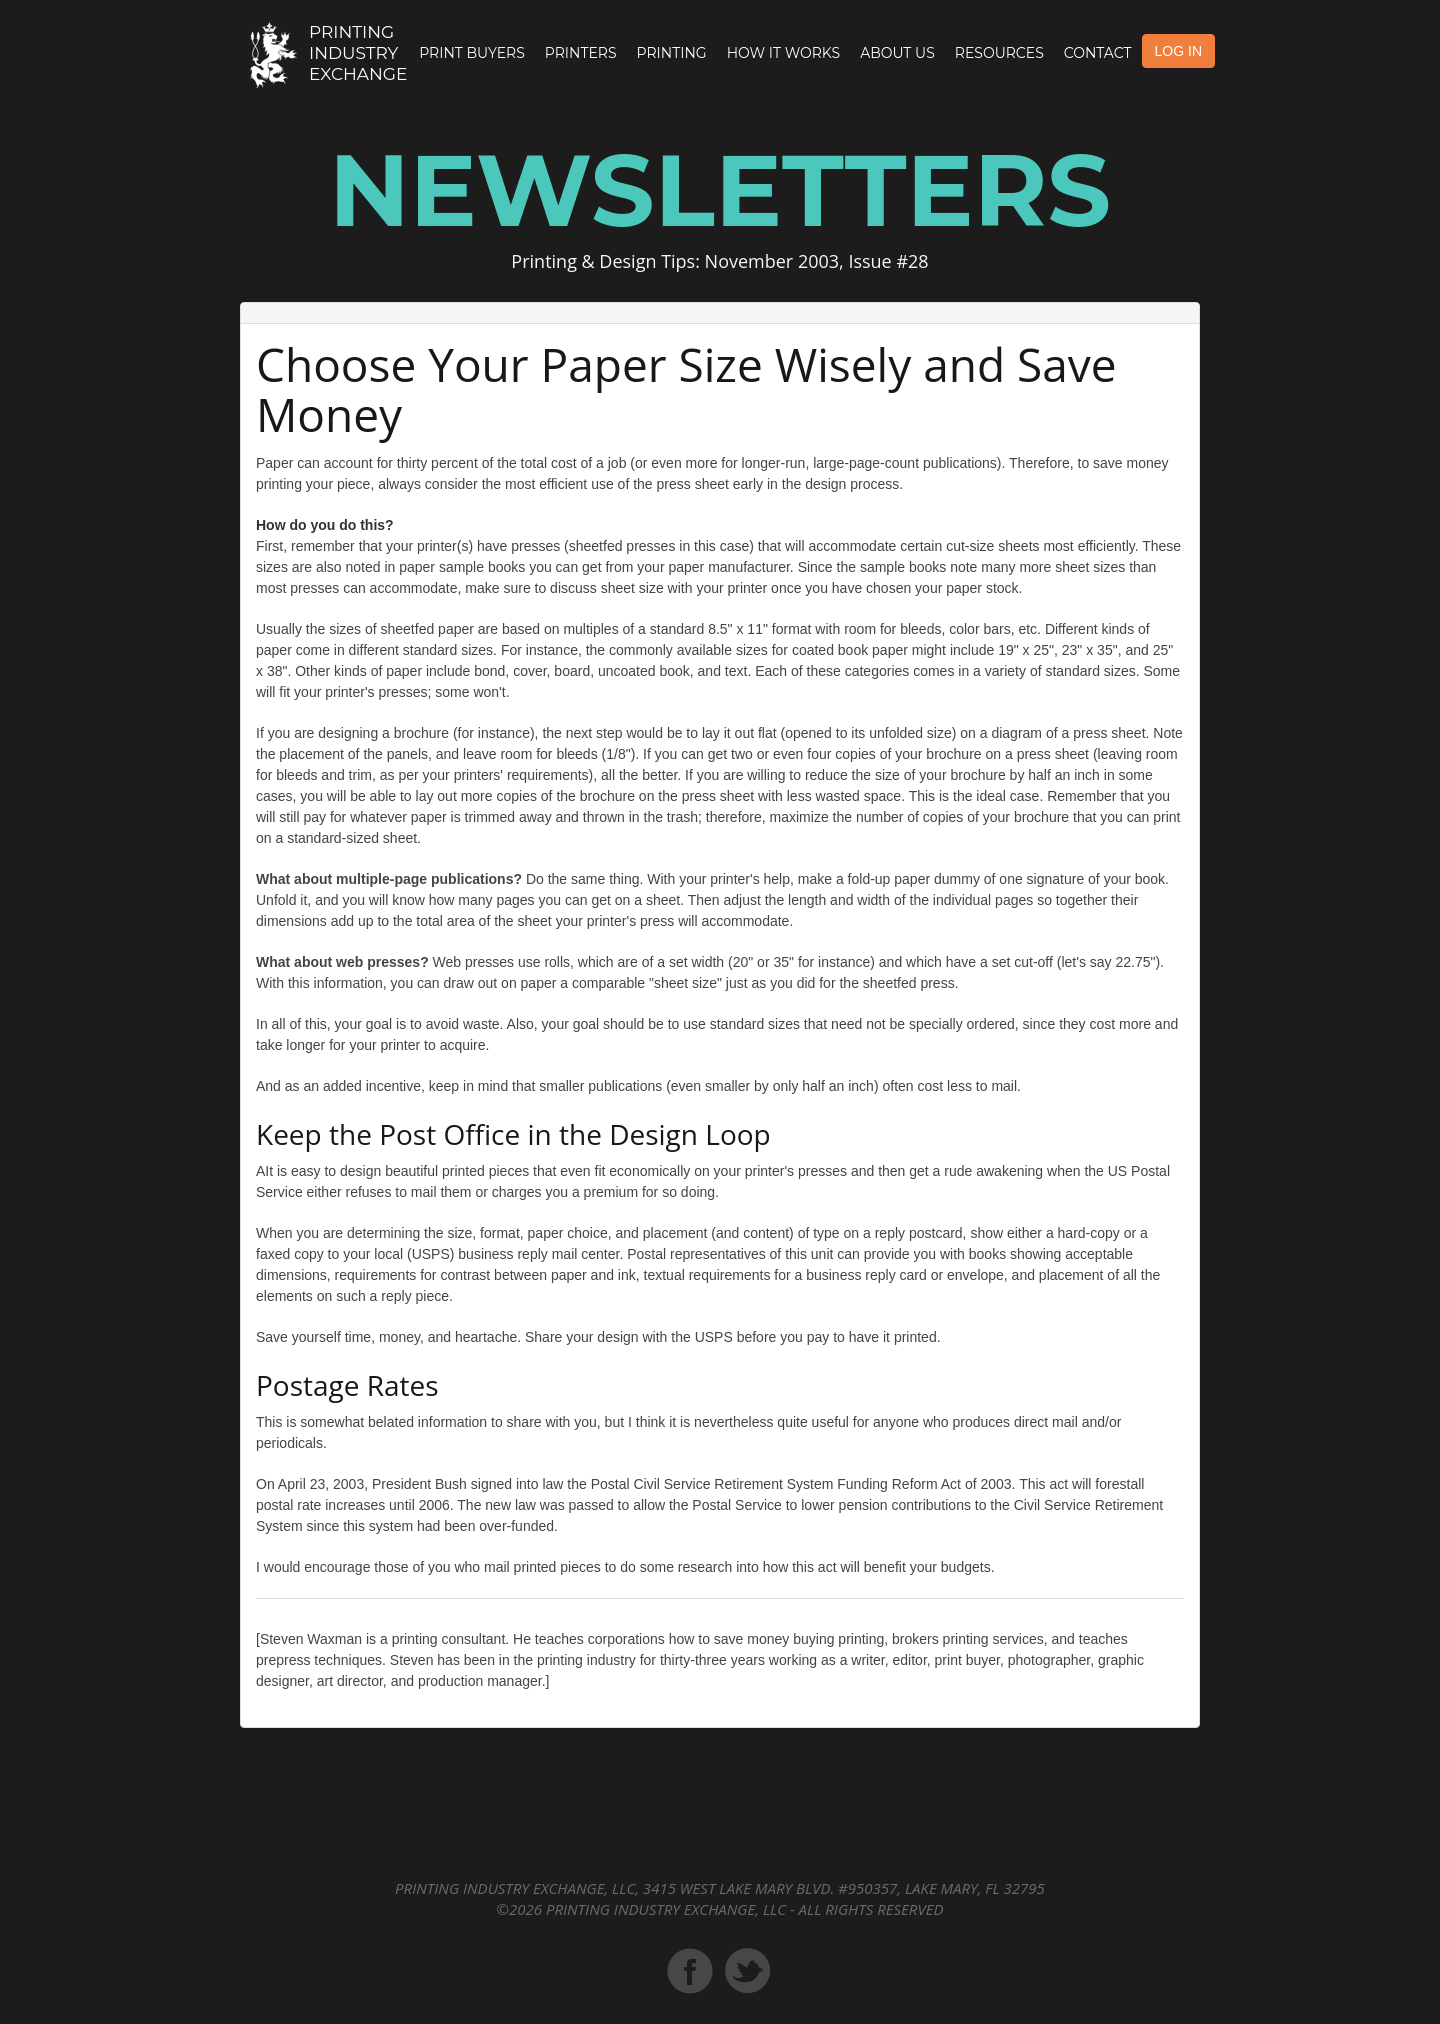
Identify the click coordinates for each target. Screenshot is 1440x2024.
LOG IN (1178, 51)
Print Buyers (472, 53)
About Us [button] (897, 53)
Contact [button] (1098, 53)
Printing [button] (672, 53)
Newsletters (720, 190)
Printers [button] (581, 53)
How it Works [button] (783, 53)
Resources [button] (999, 53)
